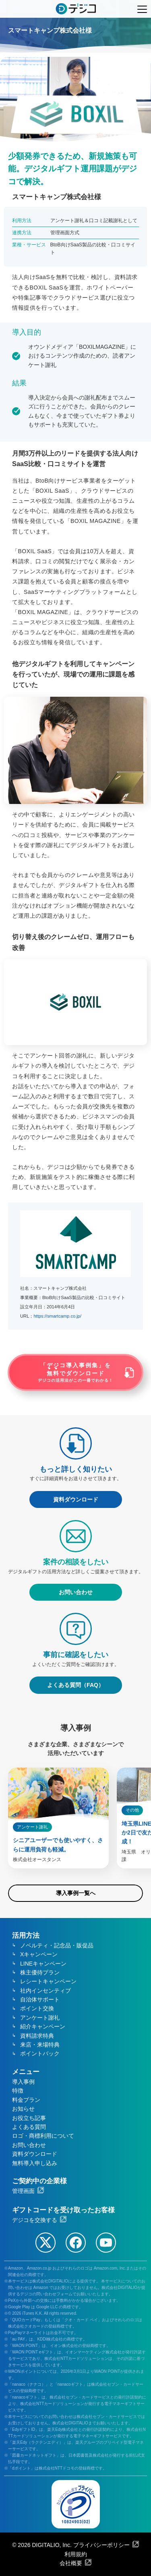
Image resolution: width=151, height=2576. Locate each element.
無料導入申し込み (34, 2163)
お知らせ (23, 2108)
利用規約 (75, 2554)
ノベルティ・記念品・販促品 (56, 1945)
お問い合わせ (29, 2145)
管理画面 (23, 2191)
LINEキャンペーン (43, 1963)
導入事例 (23, 2081)
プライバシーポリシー (101, 2545)
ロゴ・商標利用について (43, 2135)
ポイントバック (40, 2053)
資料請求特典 (37, 2035)
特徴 (17, 2090)
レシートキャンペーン (48, 1981)
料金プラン (26, 2100)
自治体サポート (40, 1999)
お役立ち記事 (29, 2118)
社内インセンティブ (45, 1990)
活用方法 (25, 1935)
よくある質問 (29, 2127)
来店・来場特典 (40, 2044)
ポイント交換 (37, 2008)
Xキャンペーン (39, 1954)
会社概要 (71, 2563)
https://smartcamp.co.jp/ (57, 1316)
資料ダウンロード (34, 2154)
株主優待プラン (40, 1972)
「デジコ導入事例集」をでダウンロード (75, 1372)
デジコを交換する (34, 2220)
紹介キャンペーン (42, 2026)
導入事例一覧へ (75, 1893)
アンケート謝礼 (40, 2017)
